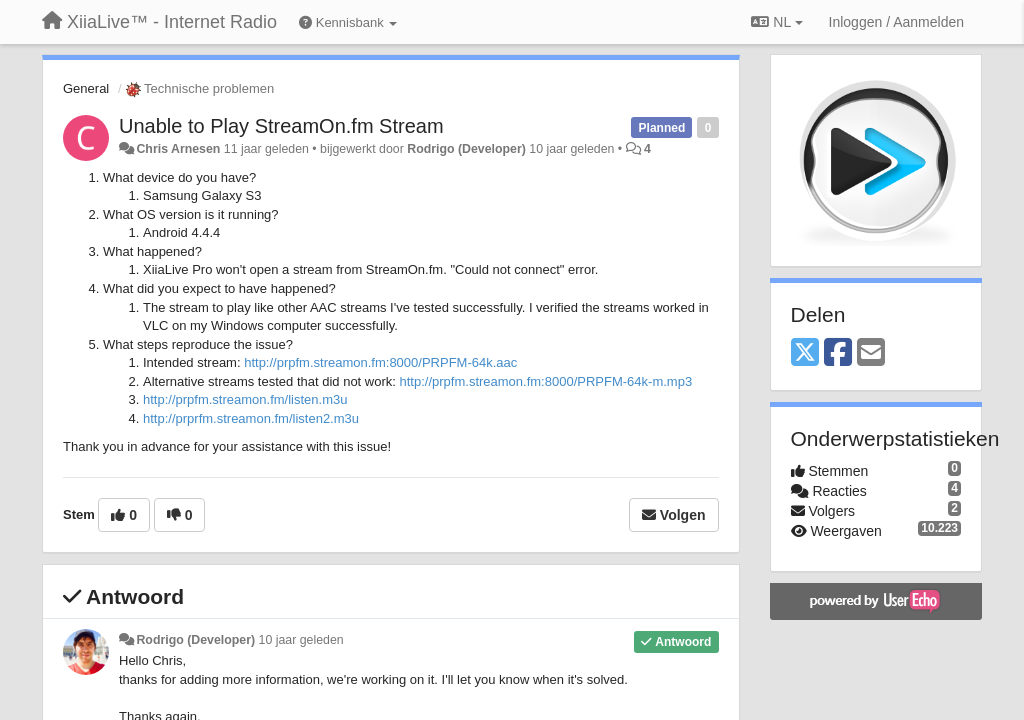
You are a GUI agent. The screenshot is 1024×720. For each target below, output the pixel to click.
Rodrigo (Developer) (466, 149)
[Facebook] (838, 353)
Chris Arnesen (178, 149)
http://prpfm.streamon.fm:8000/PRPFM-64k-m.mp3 (546, 381)
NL (776, 22)
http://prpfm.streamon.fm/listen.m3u (245, 399)
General (86, 88)
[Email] (871, 353)
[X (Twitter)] (805, 353)
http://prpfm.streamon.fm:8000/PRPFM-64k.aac (380, 362)
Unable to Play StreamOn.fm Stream (281, 126)
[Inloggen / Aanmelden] (896, 22)
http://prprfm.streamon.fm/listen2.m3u (251, 418)
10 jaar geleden (301, 640)
